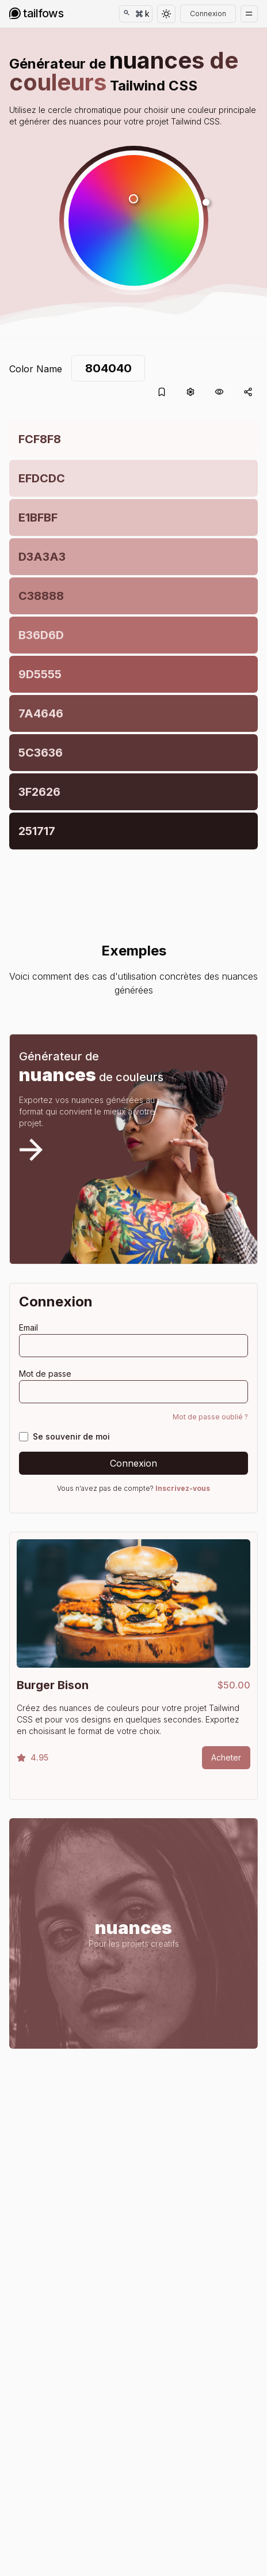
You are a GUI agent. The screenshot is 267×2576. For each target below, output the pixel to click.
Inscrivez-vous (182, 1488)
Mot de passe (45, 1373)
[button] (133, 220)
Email (28, 1327)
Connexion (208, 13)
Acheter (226, 1757)
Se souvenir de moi (71, 1436)
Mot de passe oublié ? (210, 1416)
